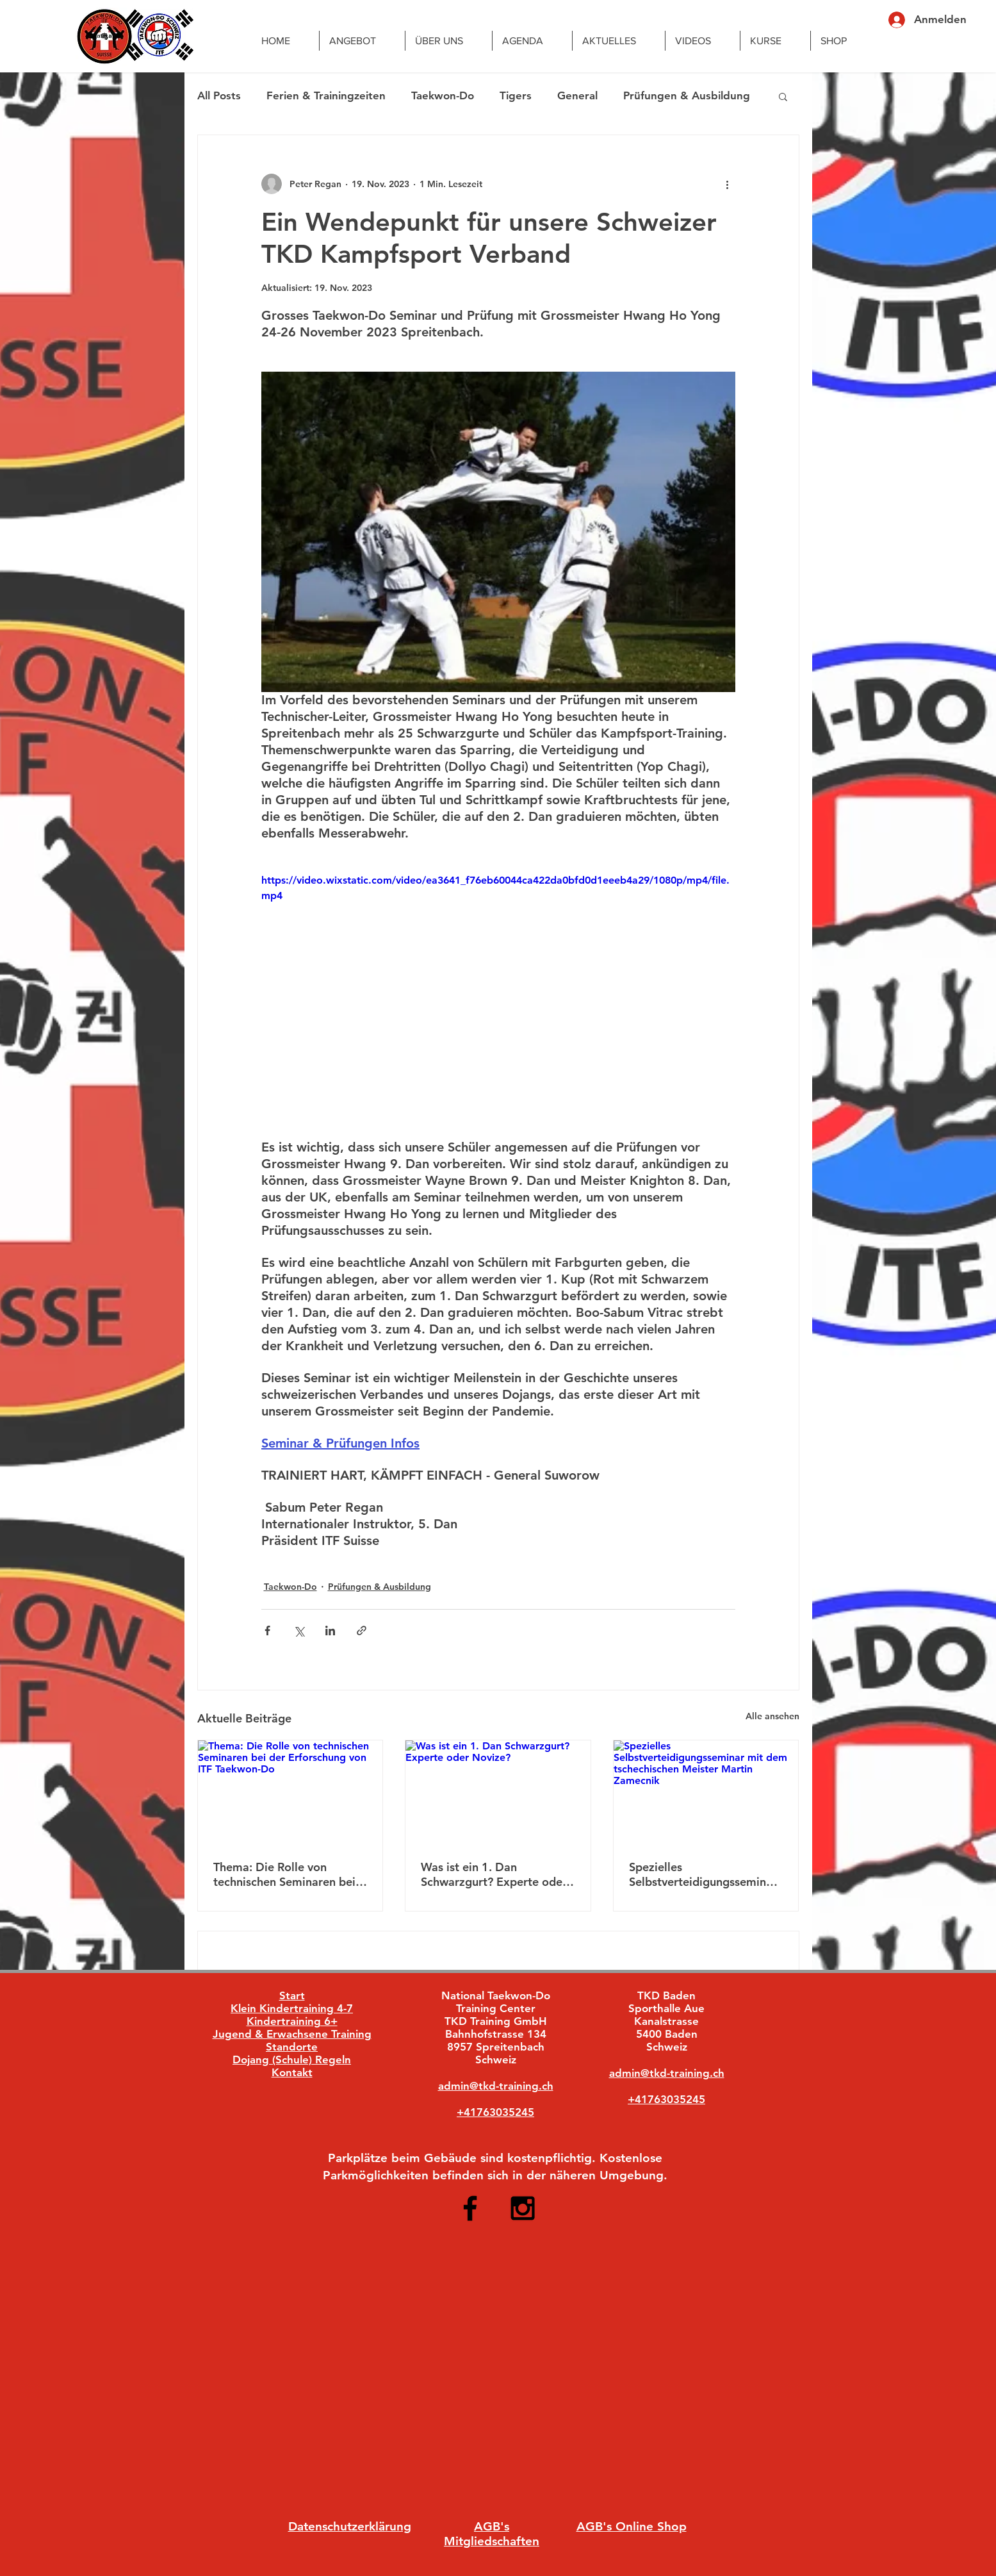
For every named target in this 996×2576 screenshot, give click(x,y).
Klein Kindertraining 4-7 (292, 2008)
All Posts (219, 95)
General (577, 95)
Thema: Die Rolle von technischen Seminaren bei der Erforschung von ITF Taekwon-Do (284, 1874)
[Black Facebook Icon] (470, 2208)
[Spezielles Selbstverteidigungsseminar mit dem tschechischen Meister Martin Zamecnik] (706, 1792)
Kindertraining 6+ (292, 2021)
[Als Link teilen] (361, 1630)
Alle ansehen (772, 1716)
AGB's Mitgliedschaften (491, 2533)
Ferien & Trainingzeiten (326, 95)
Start (292, 1995)
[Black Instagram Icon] (522, 2208)
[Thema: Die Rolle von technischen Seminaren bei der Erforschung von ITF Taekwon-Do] (290, 1792)
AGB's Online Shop (631, 2526)
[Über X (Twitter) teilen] (299, 1630)
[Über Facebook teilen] (267, 1630)
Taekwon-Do (442, 95)
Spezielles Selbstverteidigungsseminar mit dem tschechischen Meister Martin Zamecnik (703, 1874)
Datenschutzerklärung (349, 2526)
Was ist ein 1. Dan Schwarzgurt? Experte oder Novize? (494, 1874)
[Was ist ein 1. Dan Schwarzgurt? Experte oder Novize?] (498, 1792)
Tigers (516, 95)
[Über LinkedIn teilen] (330, 1630)
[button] (783, 96)
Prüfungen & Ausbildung (686, 95)
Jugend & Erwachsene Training (292, 2033)
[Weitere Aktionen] (727, 184)
